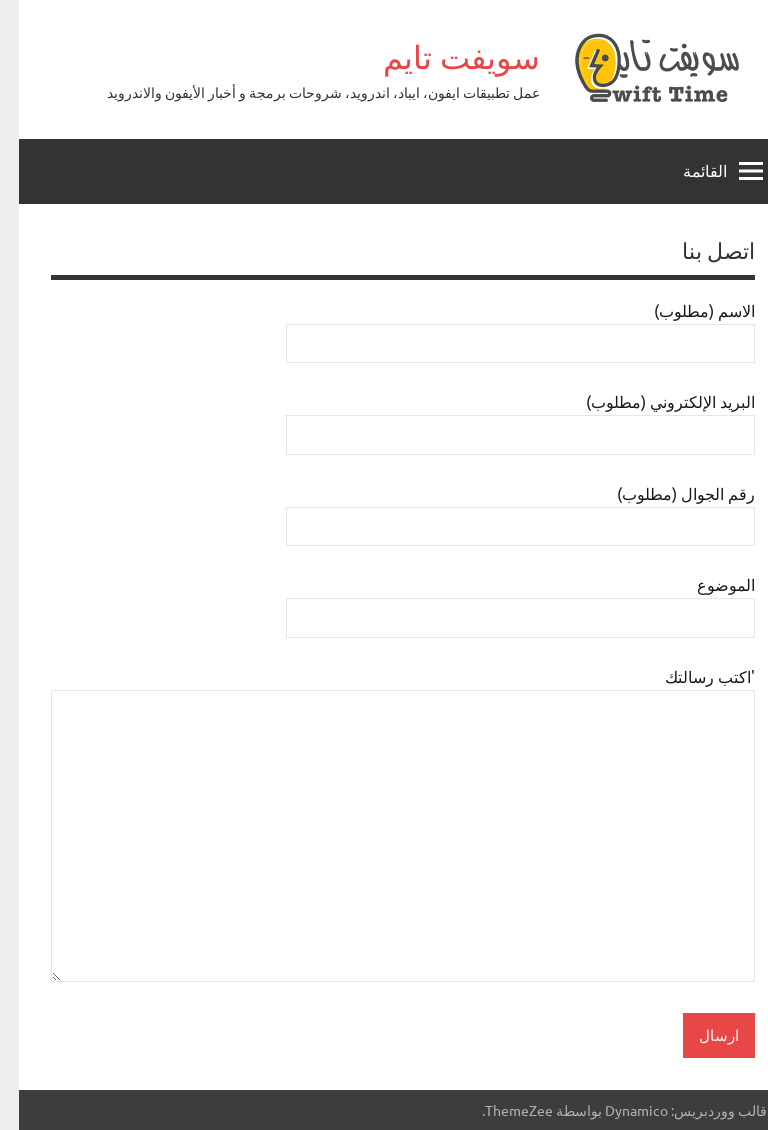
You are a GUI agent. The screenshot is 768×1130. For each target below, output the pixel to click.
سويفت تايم (442, 57)
